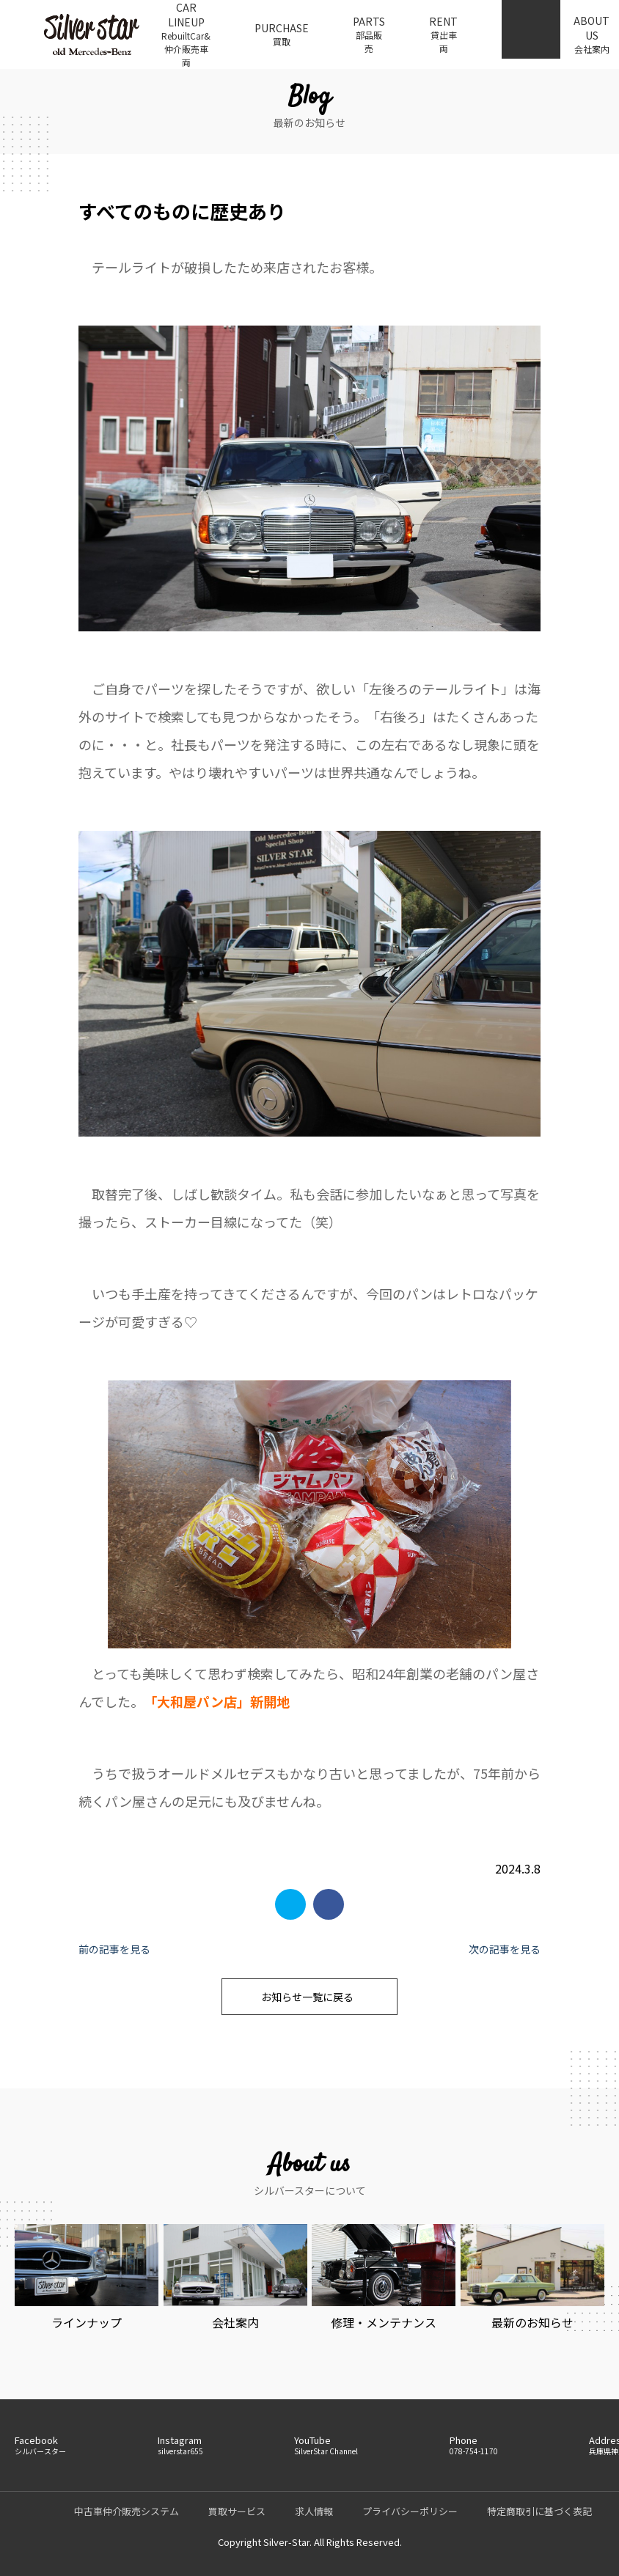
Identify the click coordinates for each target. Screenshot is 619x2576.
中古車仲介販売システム (126, 2511)
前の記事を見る (114, 1949)
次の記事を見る (505, 1949)
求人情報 (314, 2511)
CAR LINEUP (185, 34)
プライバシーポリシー (410, 2511)
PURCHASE (281, 34)
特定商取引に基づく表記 (539, 2511)
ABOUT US (591, 34)
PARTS (369, 34)
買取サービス (236, 2511)
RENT (443, 34)
